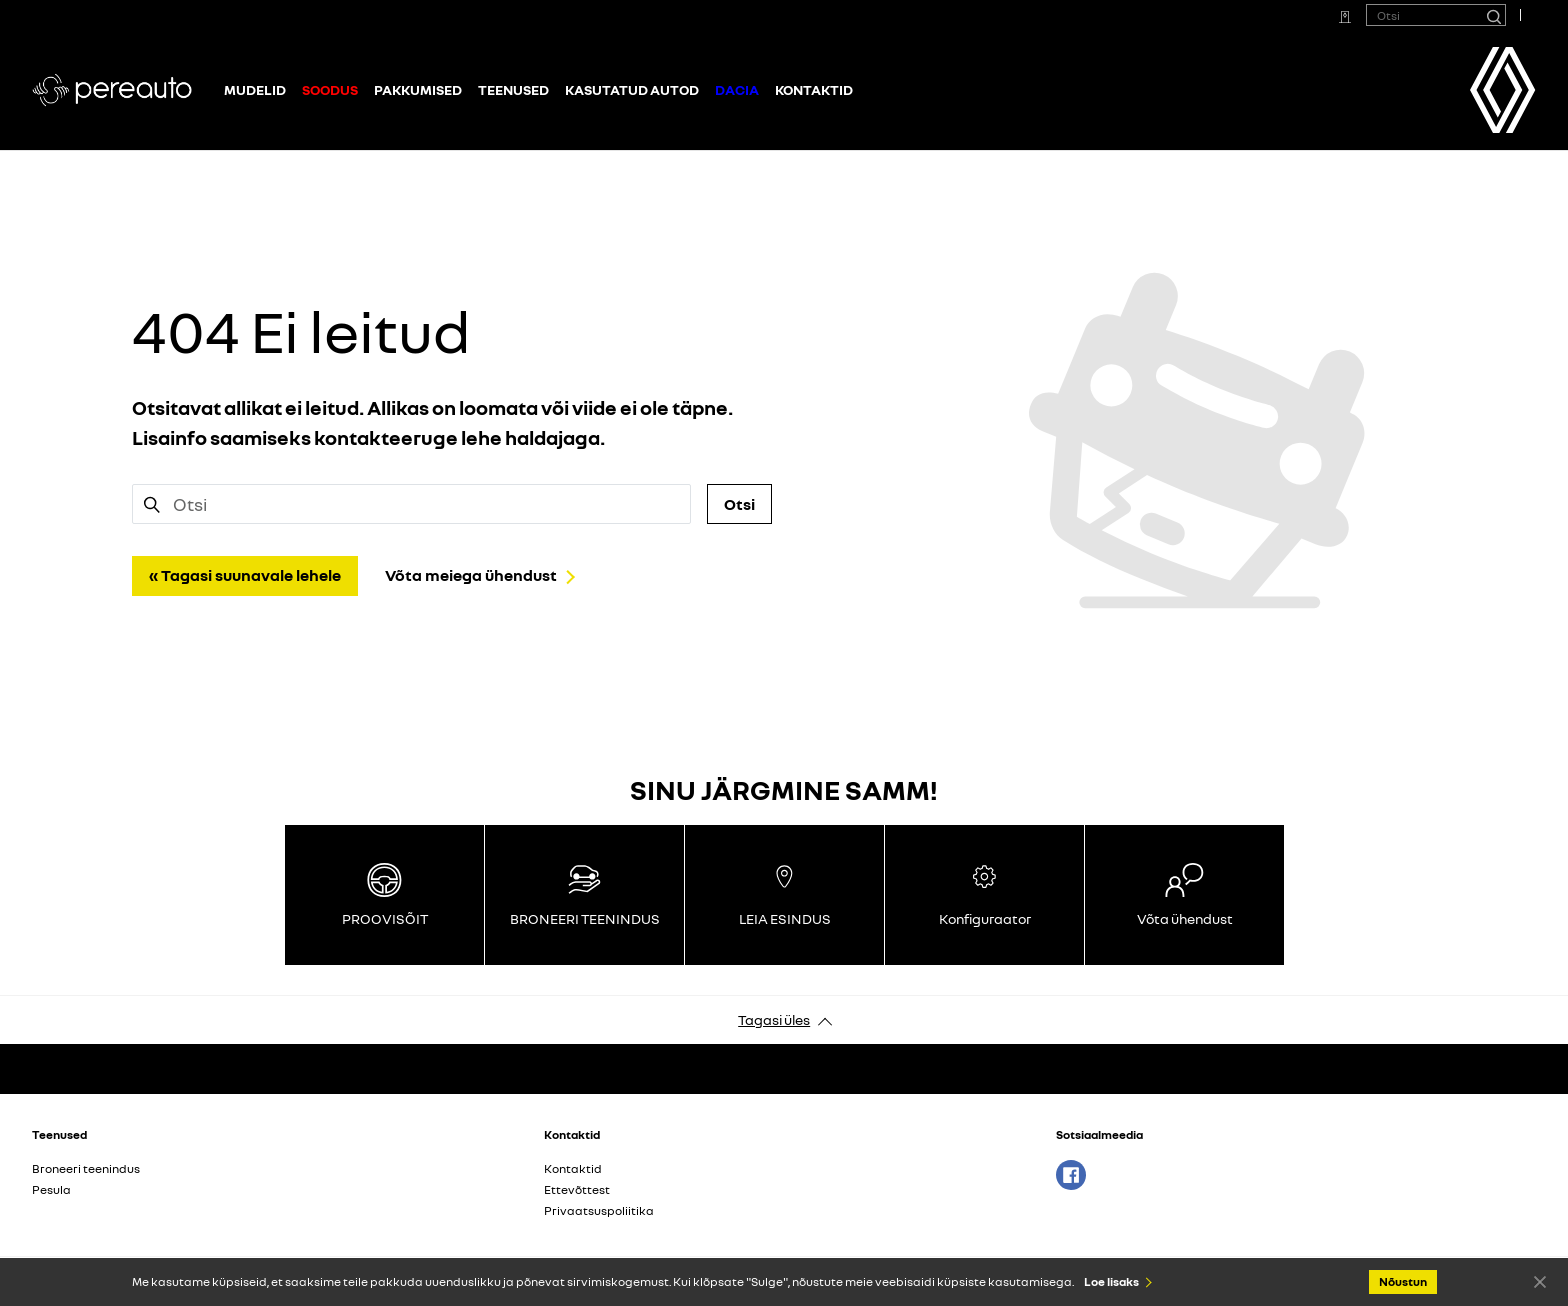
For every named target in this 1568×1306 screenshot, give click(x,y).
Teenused (513, 89)
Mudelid (255, 89)
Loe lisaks (1111, 1281)
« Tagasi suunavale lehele (245, 575)
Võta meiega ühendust (471, 575)
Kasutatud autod (632, 89)
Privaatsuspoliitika (599, 1210)
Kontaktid (814, 89)
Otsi (739, 504)
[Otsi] (1493, 15)
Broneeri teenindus (86, 1168)
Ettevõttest (577, 1189)
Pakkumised (418, 89)
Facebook (1071, 1175)
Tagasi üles (774, 1019)
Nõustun (1540, 1281)
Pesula (51, 1189)
